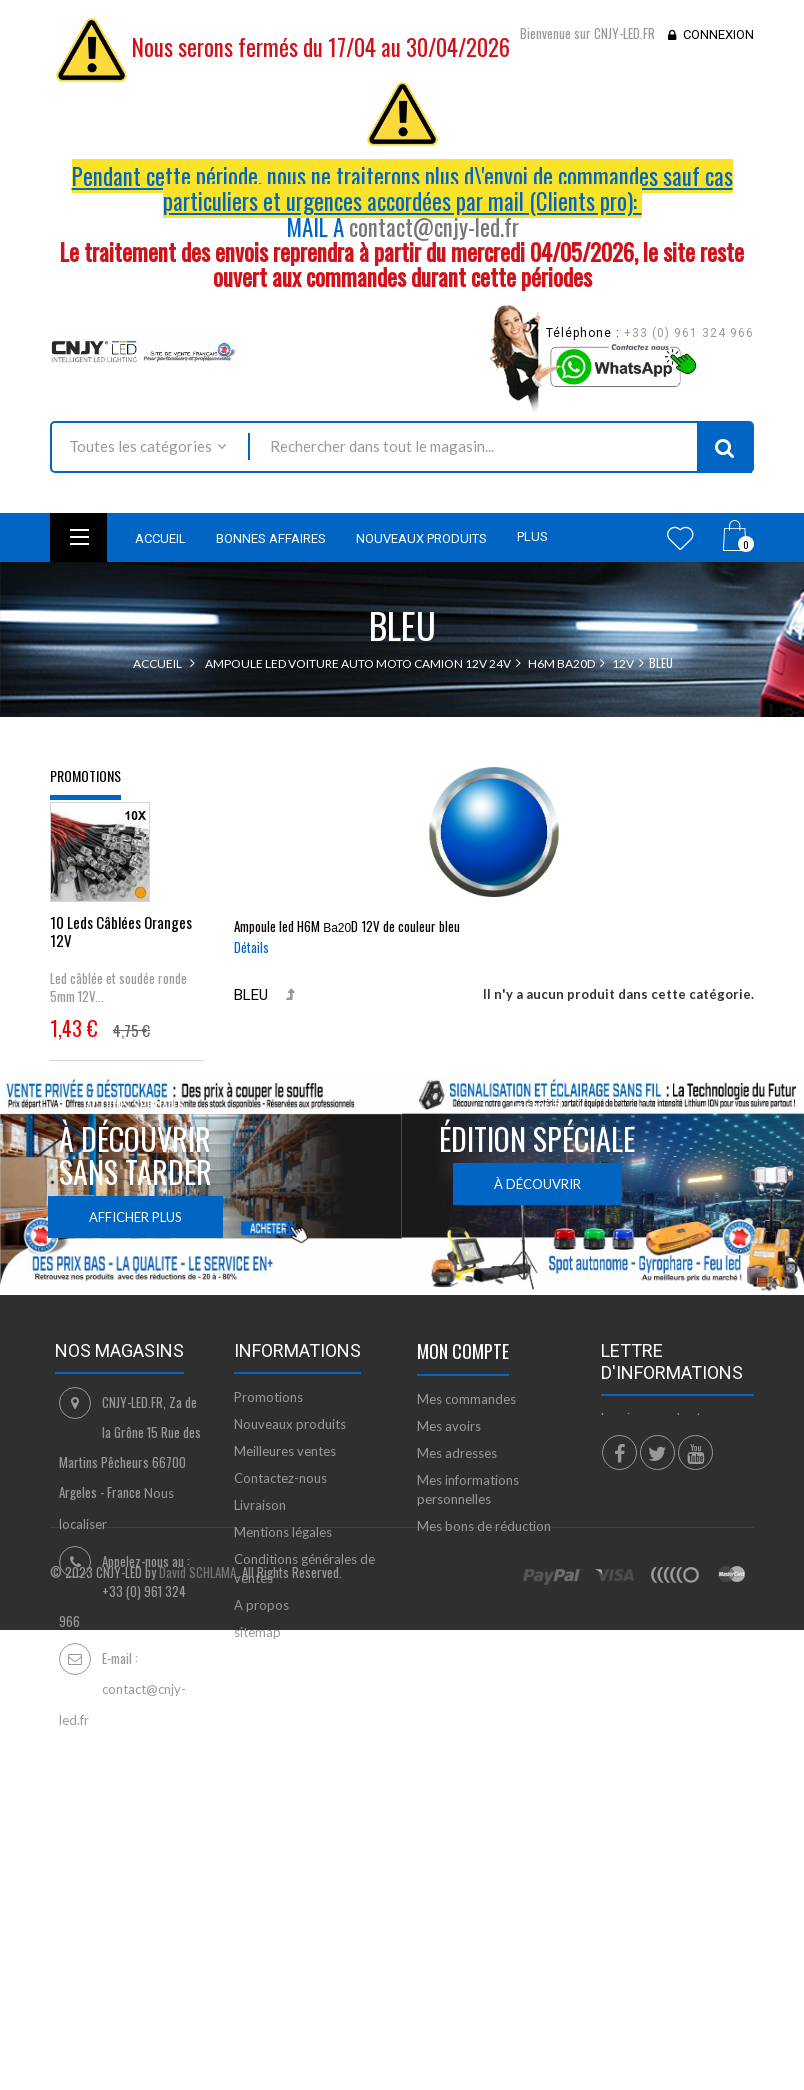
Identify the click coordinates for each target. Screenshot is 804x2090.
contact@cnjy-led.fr (434, 227)
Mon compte (463, 1511)
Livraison (260, 1665)
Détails (251, 947)
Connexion (718, 34)
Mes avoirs (449, 1586)
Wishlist (680, 538)
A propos (261, 1765)
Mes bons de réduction (484, 1686)
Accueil (157, 663)
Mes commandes (466, 1559)
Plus (532, 536)
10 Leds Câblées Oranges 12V (121, 944)
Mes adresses (457, 1613)
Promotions (85, 775)
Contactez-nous (280, 1638)
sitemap (257, 1792)
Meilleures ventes (285, 1611)
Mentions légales (283, 1692)
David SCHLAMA (197, 1996)
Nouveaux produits (290, 1584)
